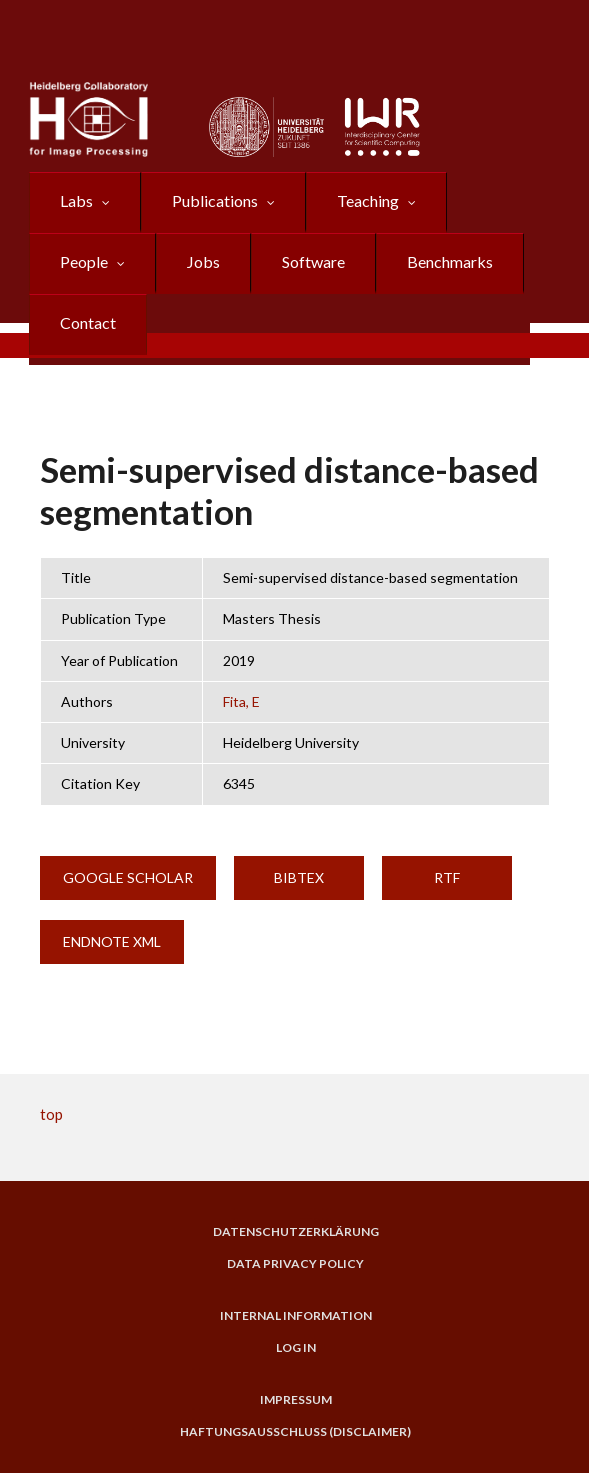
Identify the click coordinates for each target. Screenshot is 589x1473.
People (84, 261)
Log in (296, 1348)
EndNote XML (112, 941)
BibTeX (299, 877)
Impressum (296, 1400)
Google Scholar (128, 877)
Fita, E (241, 701)
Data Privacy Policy (295, 1264)
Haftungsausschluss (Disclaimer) (295, 1432)
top (51, 1114)
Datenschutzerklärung (296, 1232)
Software (313, 261)
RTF (447, 877)
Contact (88, 322)
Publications (215, 200)
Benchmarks (450, 261)
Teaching (368, 200)
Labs (76, 200)
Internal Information (296, 1316)
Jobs (203, 261)
